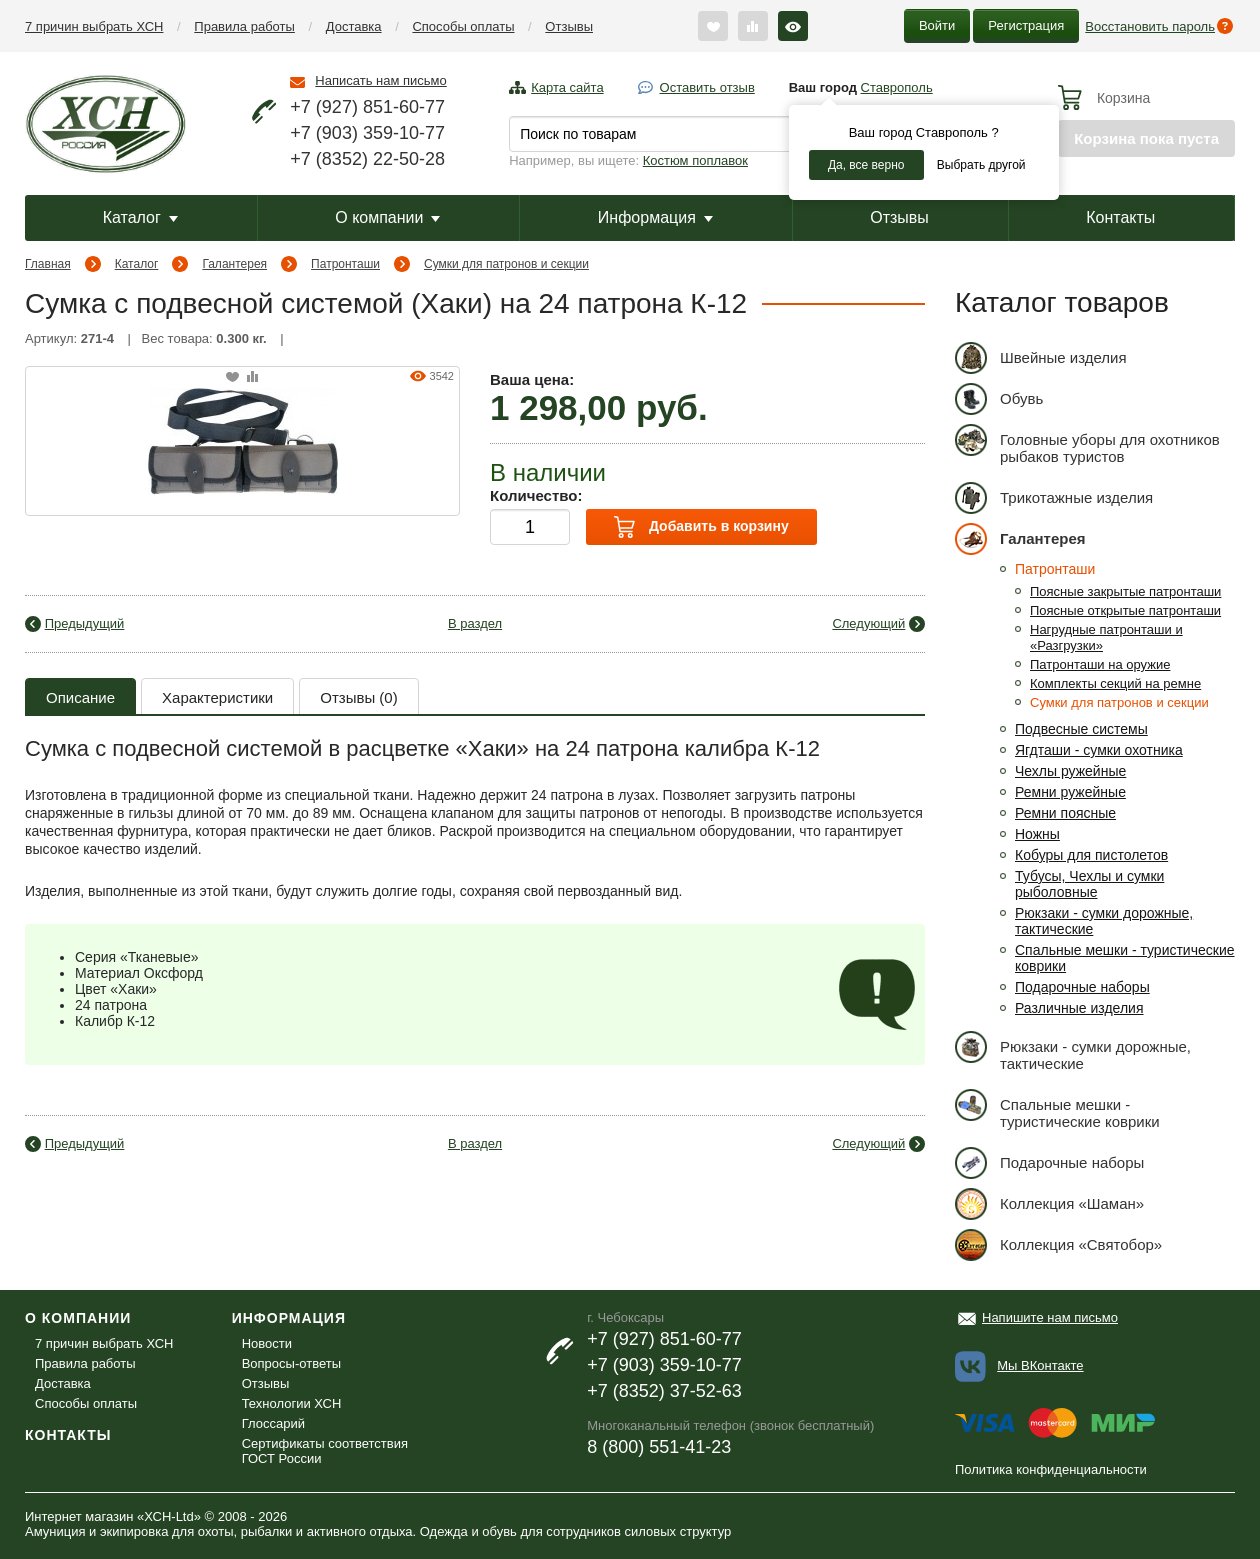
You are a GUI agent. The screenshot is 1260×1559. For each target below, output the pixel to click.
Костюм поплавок (695, 160)
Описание (80, 697)
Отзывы (569, 26)
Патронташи (345, 264)
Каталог (140, 217)
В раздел (475, 623)
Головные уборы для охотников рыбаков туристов (1087, 444)
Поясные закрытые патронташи (1125, 591)
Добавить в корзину (701, 527)
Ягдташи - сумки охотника (1099, 750)
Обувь (999, 398)
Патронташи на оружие (1100, 664)
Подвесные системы (1081, 729)
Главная (48, 264)
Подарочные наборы (1082, 987)
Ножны (1037, 834)
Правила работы (244, 26)
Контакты (1120, 217)
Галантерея (234, 264)
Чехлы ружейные (1070, 771)
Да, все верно (866, 165)
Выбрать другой (981, 165)
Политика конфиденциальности (1051, 1469)
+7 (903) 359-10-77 (367, 133)
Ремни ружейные (1070, 792)
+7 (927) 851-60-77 (367, 107)
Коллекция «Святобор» (1058, 1244)
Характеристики (217, 697)
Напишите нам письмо (1050, 1317)
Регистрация (1026, 25)
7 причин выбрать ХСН (94, 26)
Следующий (868, 623)
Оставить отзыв (707, 87)
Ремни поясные (1065, 813)
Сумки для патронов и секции (506, 264)
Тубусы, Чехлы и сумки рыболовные (1089, 884)
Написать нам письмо (380, 80)
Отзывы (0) (358, 697)
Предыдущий (85, 623)
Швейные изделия (1041, 357)
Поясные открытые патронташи (1125, 610)
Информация (655, 217)
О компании (387, 217)
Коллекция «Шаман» (1049, 1203)
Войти (937, 25)
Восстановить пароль (1150, 26)
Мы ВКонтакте (1040, 1365)
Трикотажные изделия (1054, 497)
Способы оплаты (463, 26)
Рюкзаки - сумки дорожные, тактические (1073, 1051)
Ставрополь (897, 87)
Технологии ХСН (292, 1403)
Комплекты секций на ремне (1115, 683)
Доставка (354, 26)
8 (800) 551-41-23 (659, 1447)
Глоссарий (273, 1423)
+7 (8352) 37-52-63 (664, 1391)
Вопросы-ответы (291, 1363)
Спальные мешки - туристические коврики (1057, 1109)
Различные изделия (1079, 1008)
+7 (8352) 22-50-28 (367, 159)
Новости (267, 1343)
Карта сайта (567, 87)
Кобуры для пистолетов (1091, 855)
